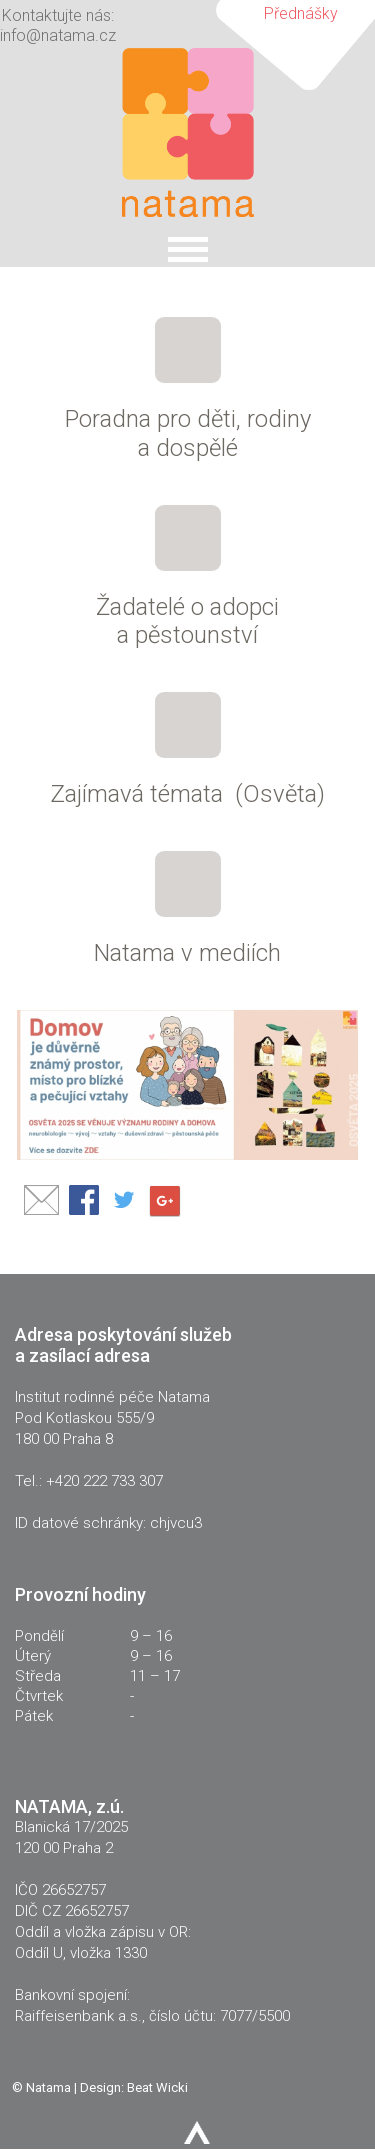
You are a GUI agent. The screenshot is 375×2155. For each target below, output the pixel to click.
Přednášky (301, 13)
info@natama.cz (58, 35)
